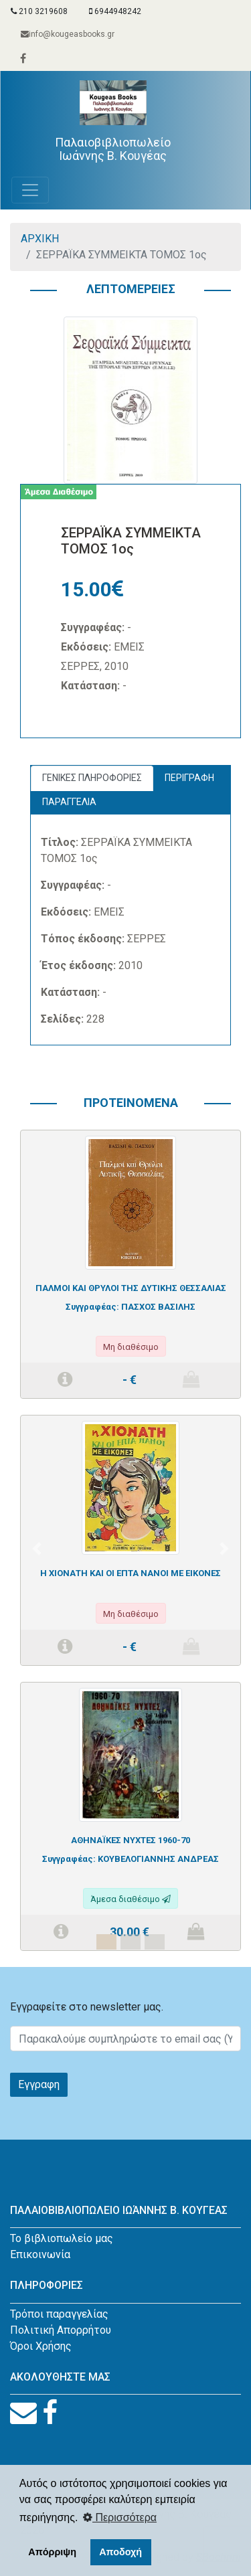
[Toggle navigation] (30, 190)
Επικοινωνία (40, 2254)
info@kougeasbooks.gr (67, 34)
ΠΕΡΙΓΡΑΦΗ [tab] (189, 777)
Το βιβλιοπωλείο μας (61, 2238)
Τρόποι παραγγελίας (59, 2314)
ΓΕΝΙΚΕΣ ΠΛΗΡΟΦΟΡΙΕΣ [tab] (92, 777)
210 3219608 (39, 11)
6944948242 (115, 11)
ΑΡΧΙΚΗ (40, 238)
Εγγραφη (39, 2084)
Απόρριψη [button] (52, 2552)
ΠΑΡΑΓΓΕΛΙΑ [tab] (69, 801)
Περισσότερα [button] (120, 2517)
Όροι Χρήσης (41, 2346)
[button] (37, 1548)
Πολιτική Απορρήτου (60, 2330)
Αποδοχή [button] (120, 2552)
